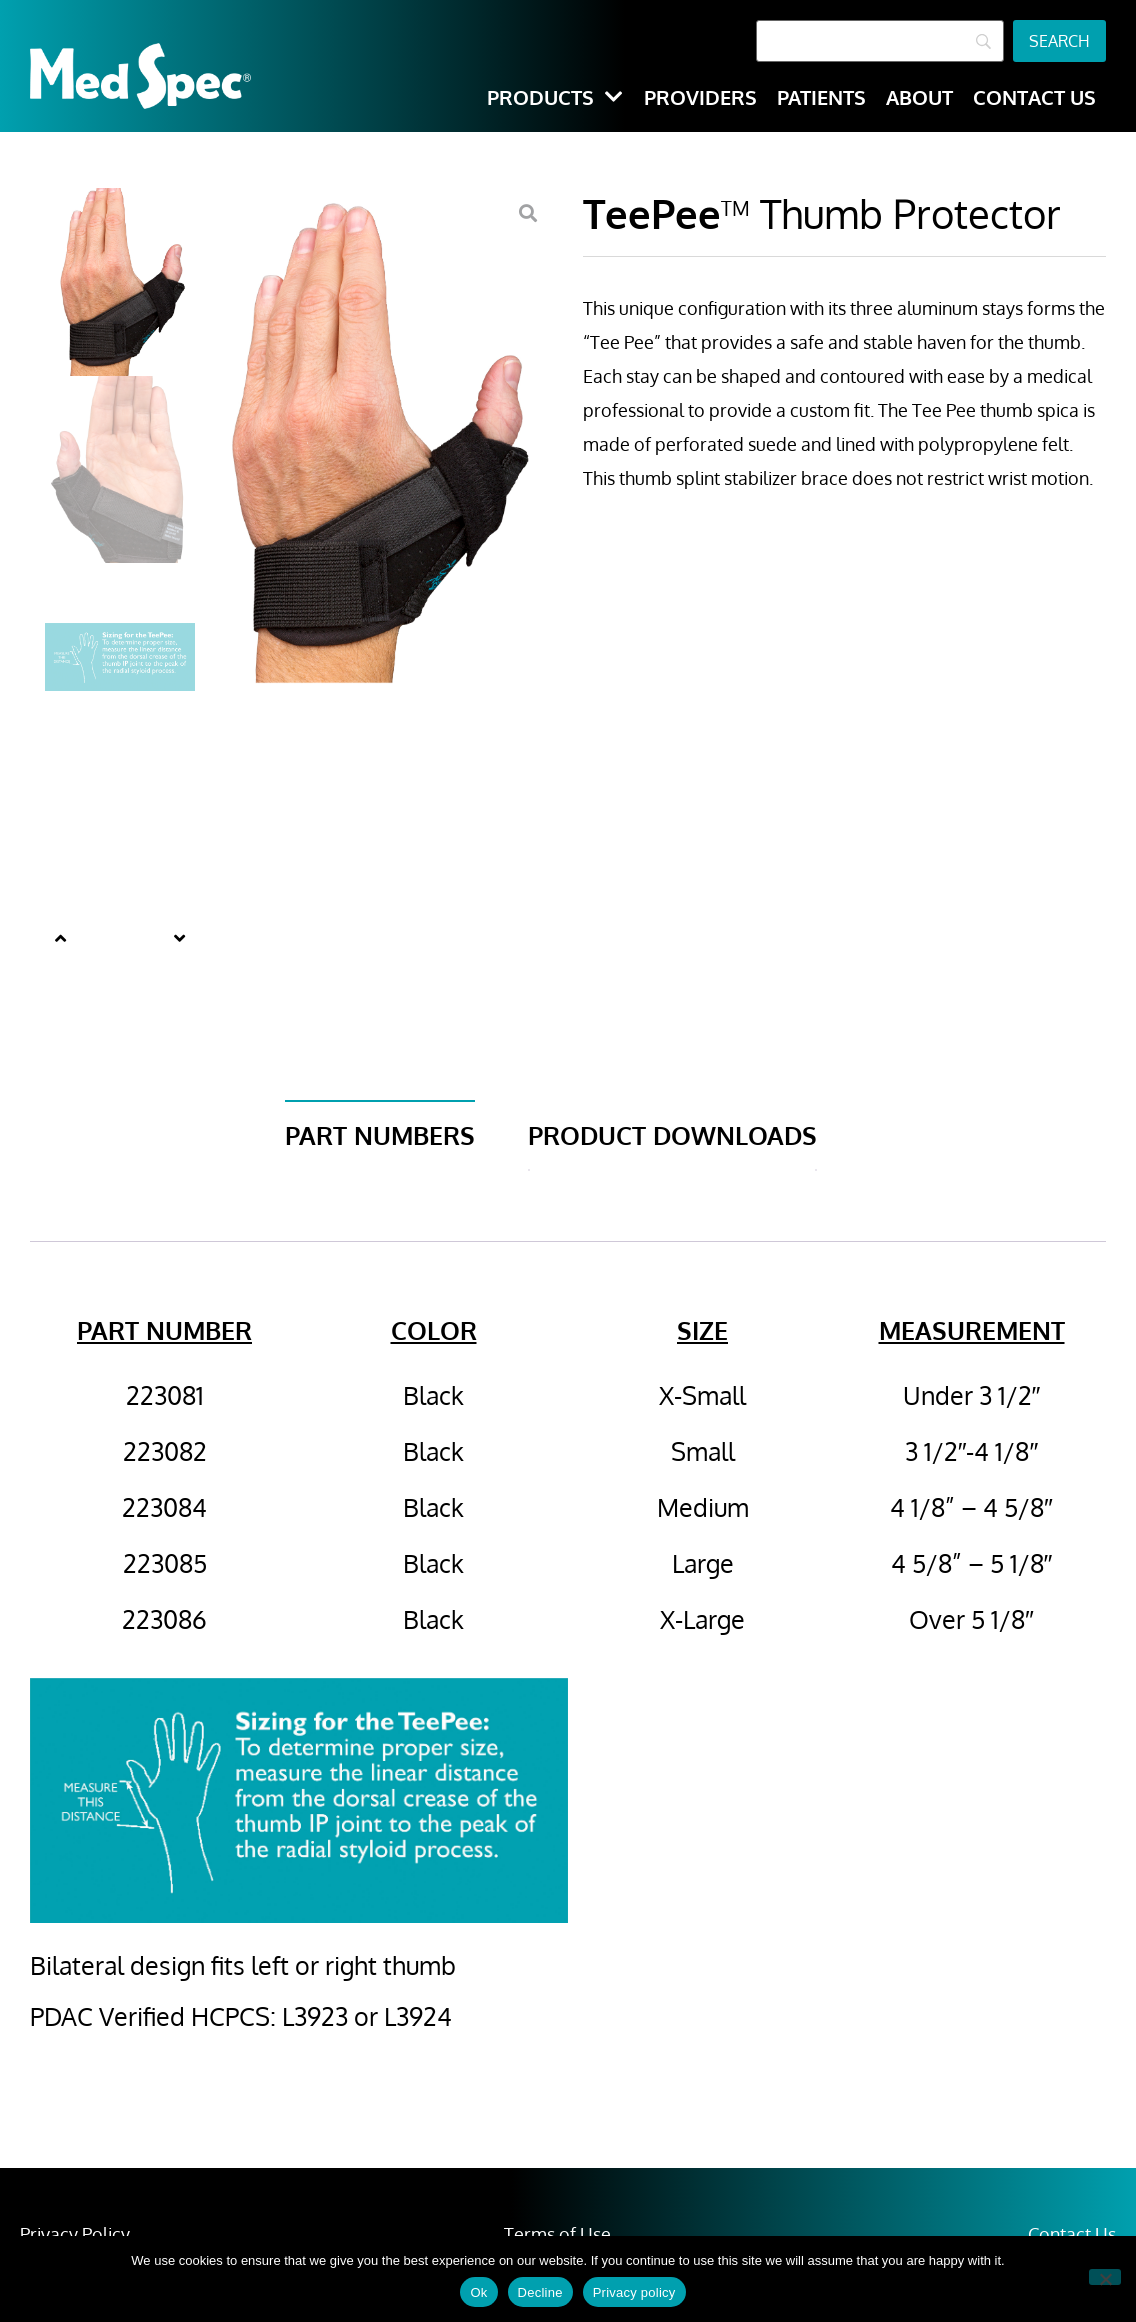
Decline (540, 2292)
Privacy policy (634, 2292)
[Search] (880, 41)
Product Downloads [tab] (672, 1135)
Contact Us (1072, 2234)
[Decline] (1105, 2277)
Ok (478, 2292)
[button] (60, 938)
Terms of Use (557, 2234)
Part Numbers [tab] (380, 1135)
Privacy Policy (75, 2234)
